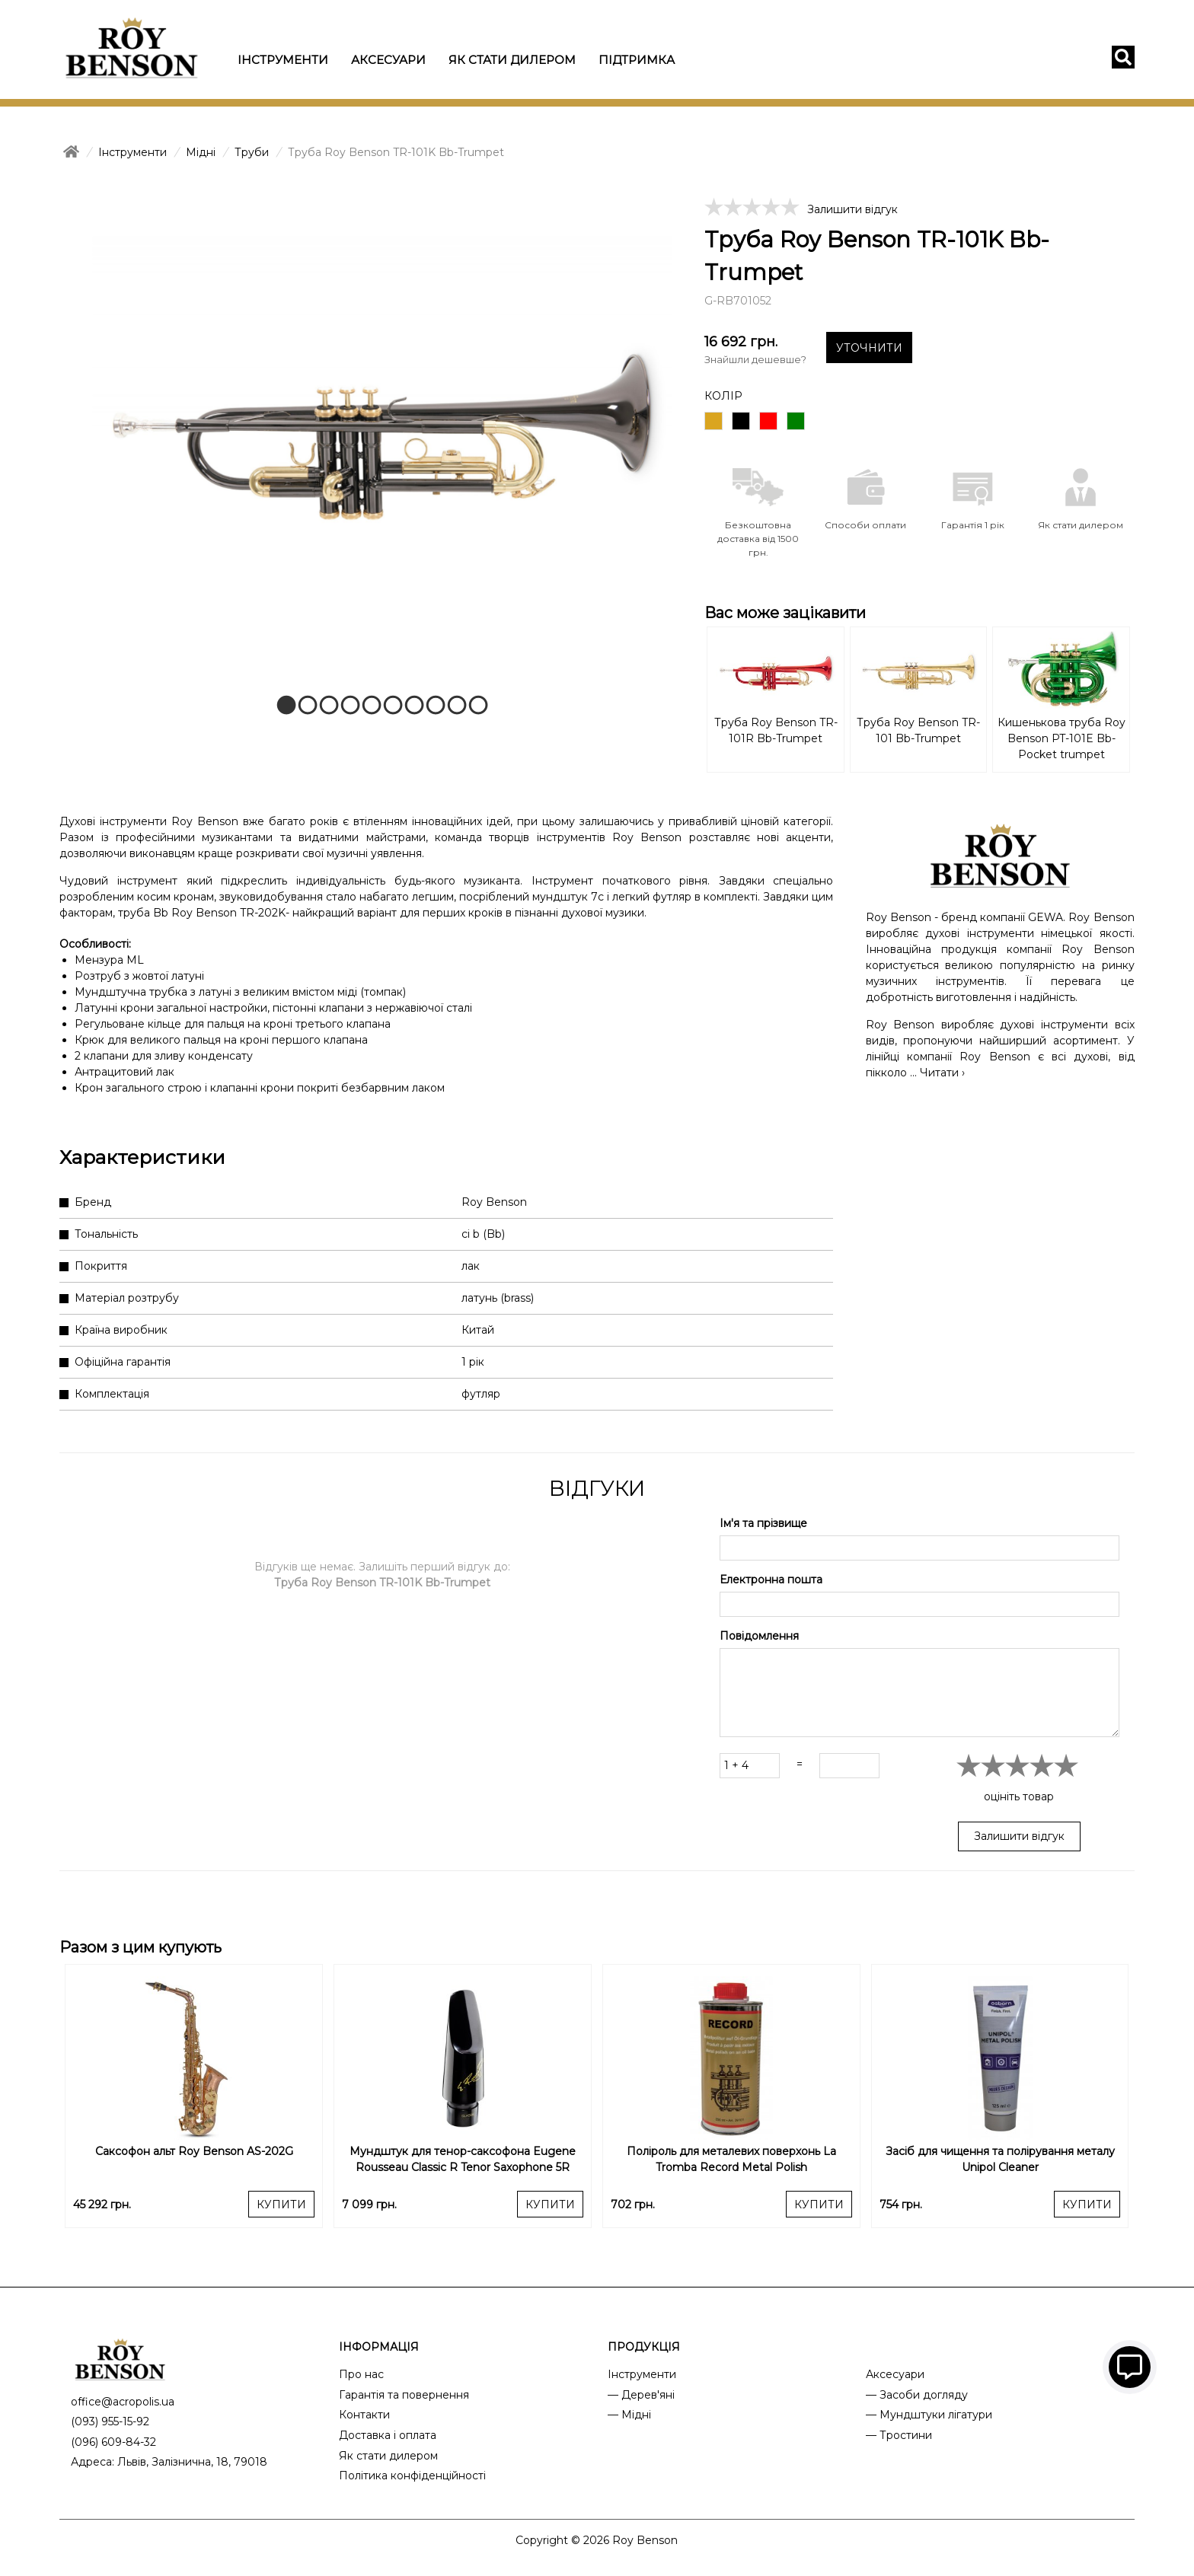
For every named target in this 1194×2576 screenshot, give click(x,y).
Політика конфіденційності (412, 2475)
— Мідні (629, 2414)
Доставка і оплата (387, 2435)
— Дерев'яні (641, 2395)
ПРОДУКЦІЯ (644, 2347)
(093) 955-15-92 (110, 2421)
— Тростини (899, 2435)
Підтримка (637, 60)
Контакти (364, 2414)
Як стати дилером (512, 60)
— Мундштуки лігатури (929, 2414)
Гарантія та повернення (404, 2395)
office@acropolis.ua (122, 2402)
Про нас (361, 2374)
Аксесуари (388, 60)
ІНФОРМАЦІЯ (379, 2347)
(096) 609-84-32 (113, 2442)
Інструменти (283, 60)
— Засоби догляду (917, 2395)
